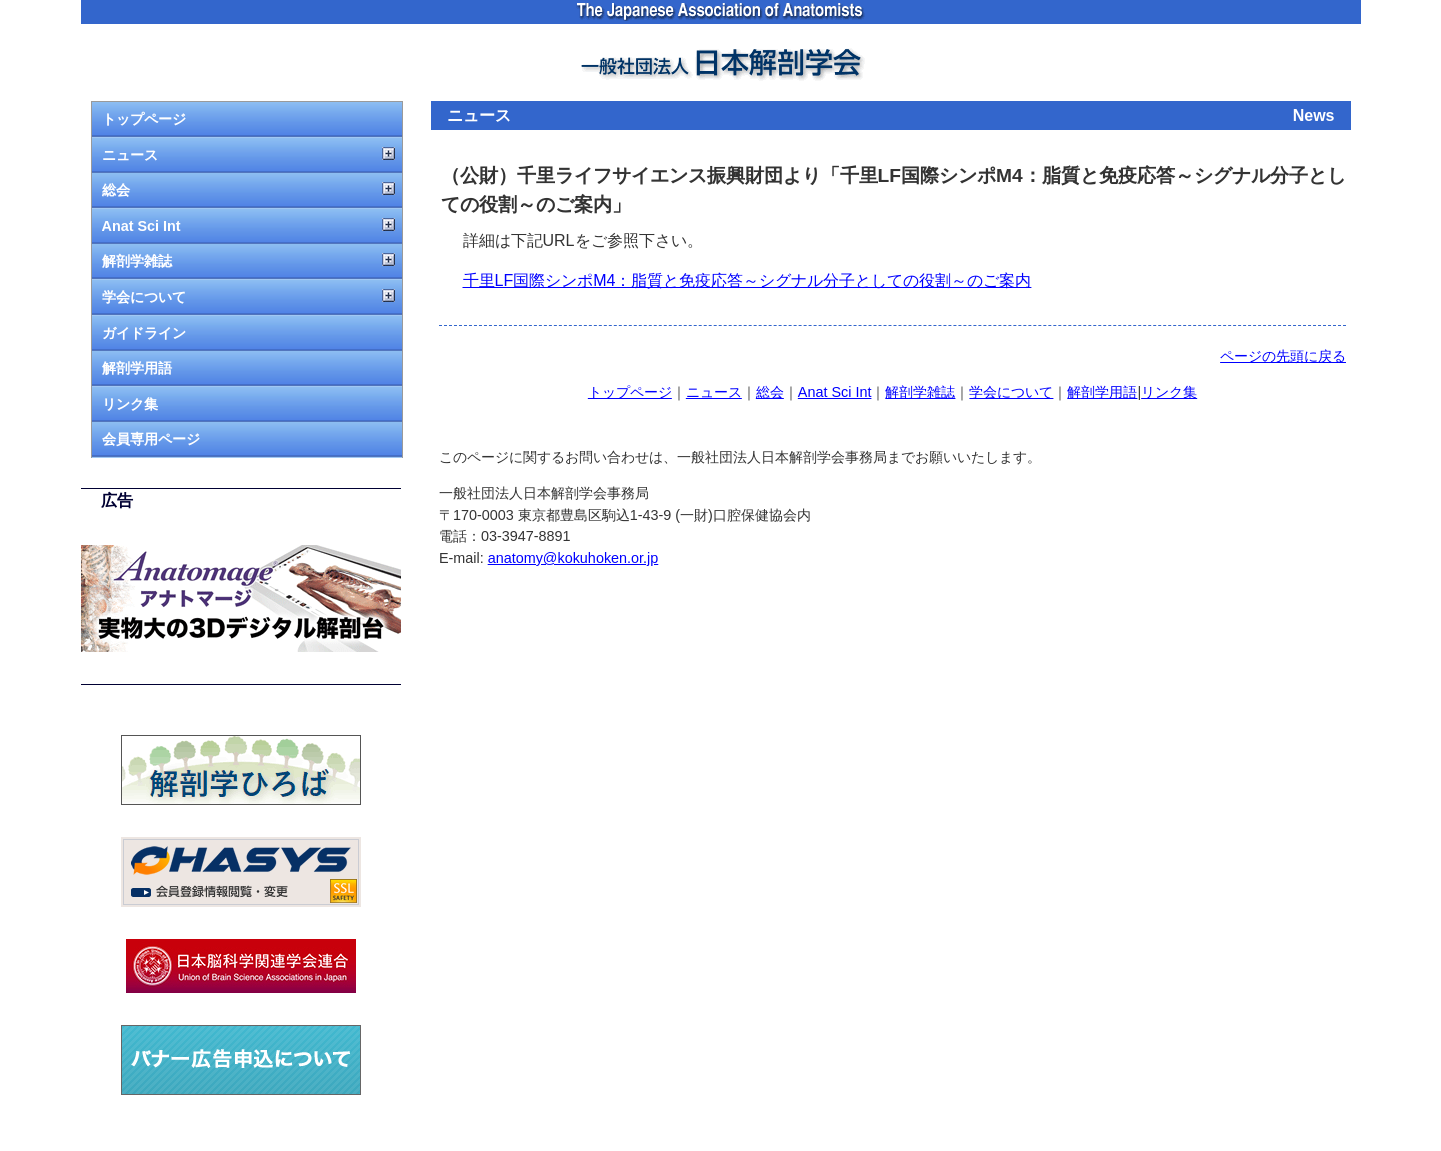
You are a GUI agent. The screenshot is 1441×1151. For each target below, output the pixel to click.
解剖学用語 (137, 368)
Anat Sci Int (141, 226)
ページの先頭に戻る (1283, 356)
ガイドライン (144, 333)
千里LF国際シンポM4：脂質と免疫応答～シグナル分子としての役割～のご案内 (747, 280)
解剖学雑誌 (137, 261)
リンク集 (130, 404)
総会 (116, 190)
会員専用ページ (151, 439)
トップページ (144, 119)
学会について (144, 297)
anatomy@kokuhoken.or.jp (573, 558)
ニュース (130, 155)
